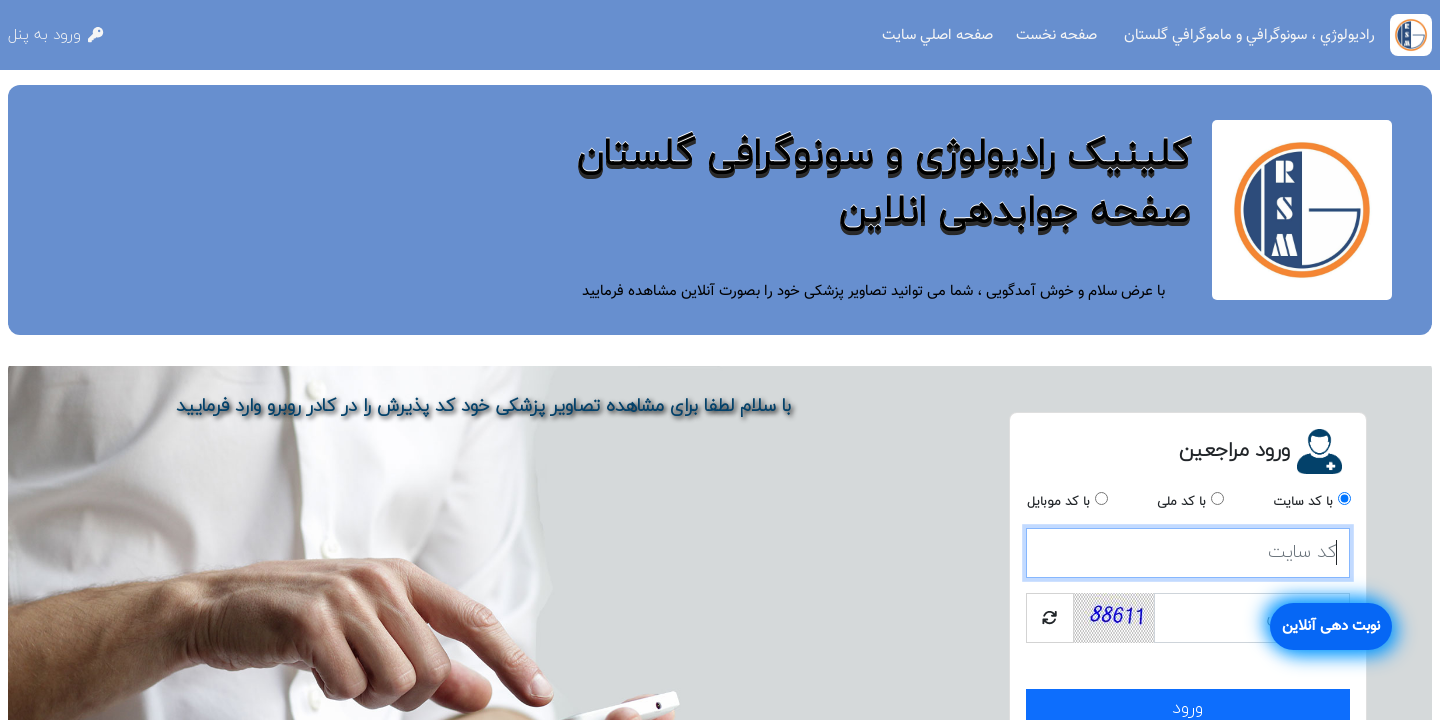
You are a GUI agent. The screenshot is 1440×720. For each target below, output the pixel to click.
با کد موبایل (1058, 502)
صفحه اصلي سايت (937, 35)
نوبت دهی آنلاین (1331, 626)
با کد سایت (1303, 502)
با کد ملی (1181, 502)
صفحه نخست (1056, 35)
